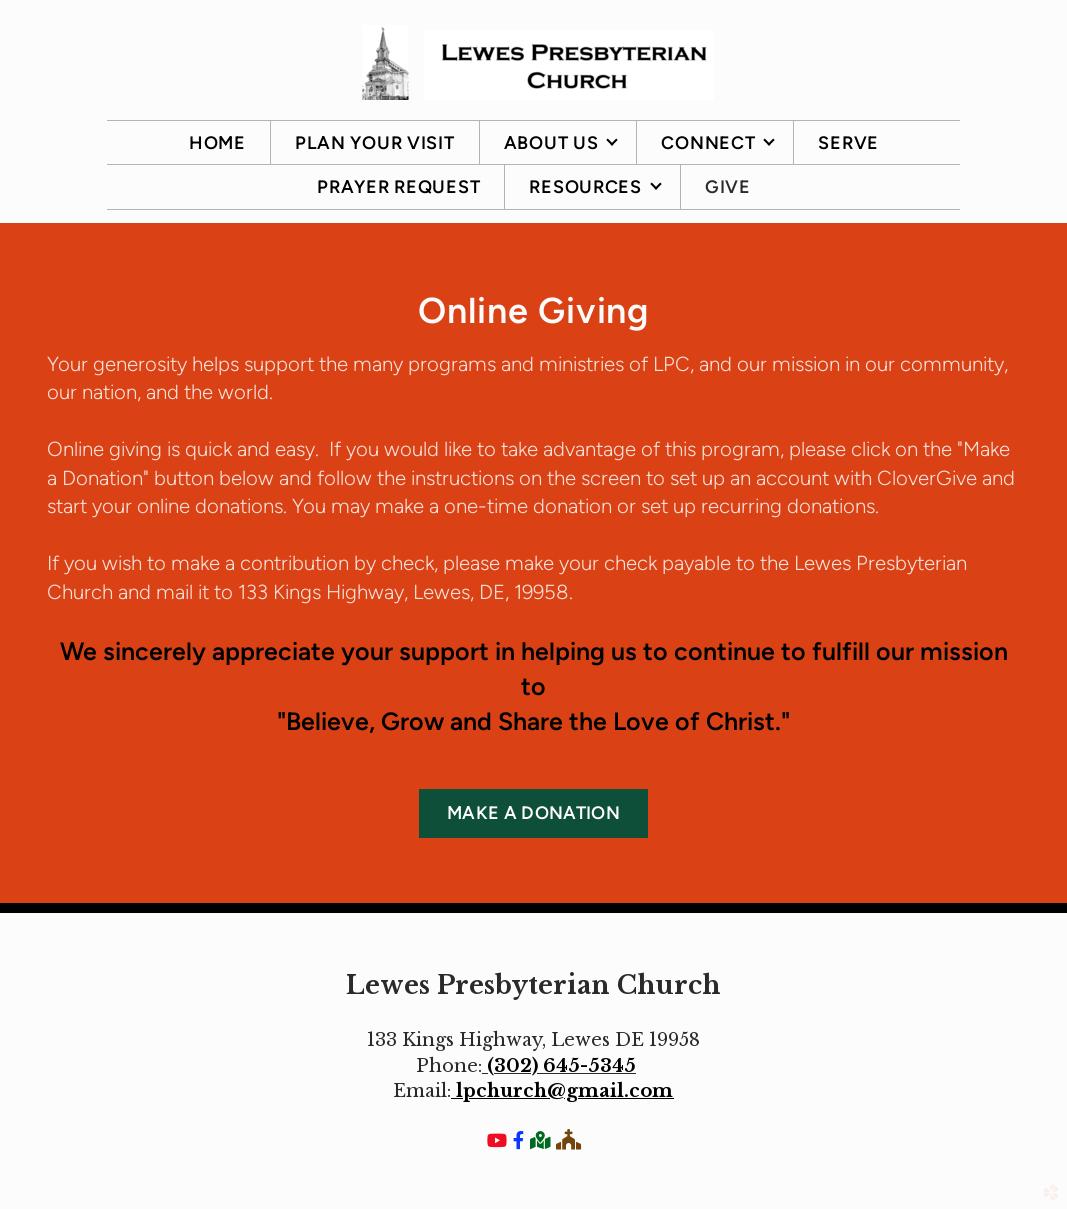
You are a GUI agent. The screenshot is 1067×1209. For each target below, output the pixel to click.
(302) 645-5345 (561, 1066)
